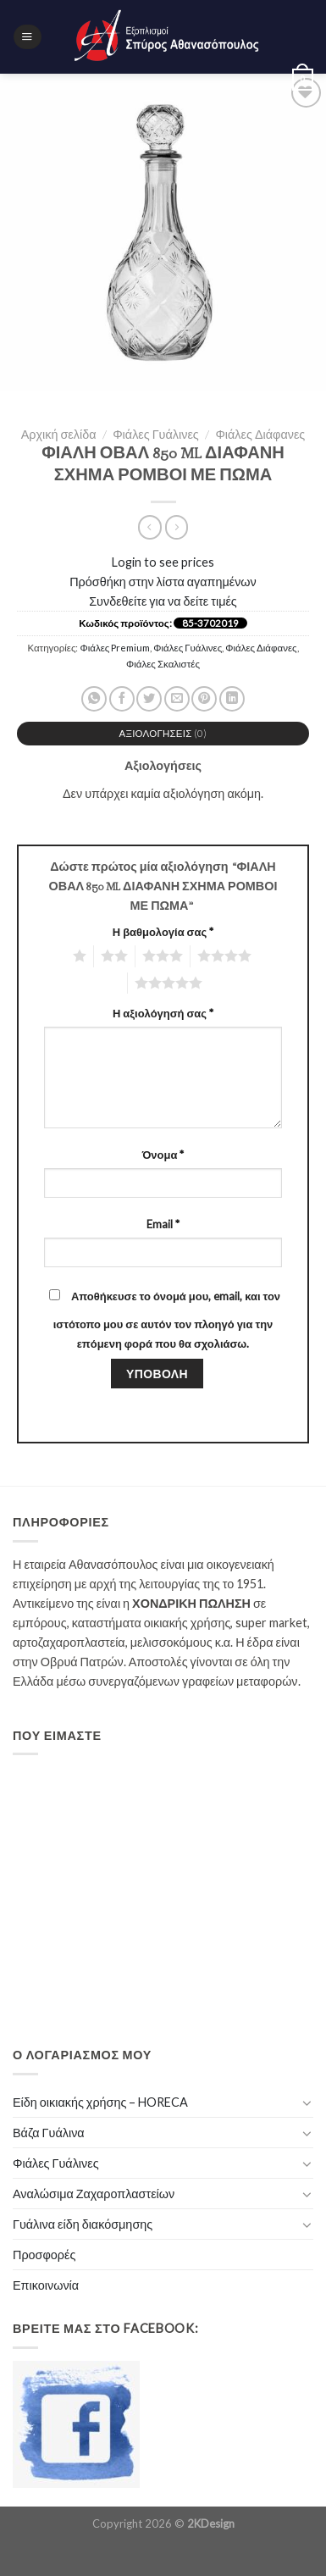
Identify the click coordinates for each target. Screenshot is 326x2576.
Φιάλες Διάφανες (260, 434)
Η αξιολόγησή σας (163, 1013)
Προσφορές (44, 2254)
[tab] (163, 734)
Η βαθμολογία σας (163, 932)
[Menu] (27, 37)
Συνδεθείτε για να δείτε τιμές (163, 601)
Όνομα (163, 1154)
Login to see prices (163, 562)
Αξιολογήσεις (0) (163, 733)
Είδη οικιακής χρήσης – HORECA (100, 2102)
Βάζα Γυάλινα (49, 2132)
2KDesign (211, 2523)
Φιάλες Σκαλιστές (163, 663)
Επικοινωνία (46, 2285)
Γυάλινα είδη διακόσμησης (82, 2224)
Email (163, 1224)
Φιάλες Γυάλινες (156, 434)
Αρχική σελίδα (59, 434)
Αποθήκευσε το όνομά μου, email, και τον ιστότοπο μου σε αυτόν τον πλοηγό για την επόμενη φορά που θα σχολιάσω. (166, 1319)
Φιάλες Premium (115, 647)
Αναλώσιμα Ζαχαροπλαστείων (93, 2193)
